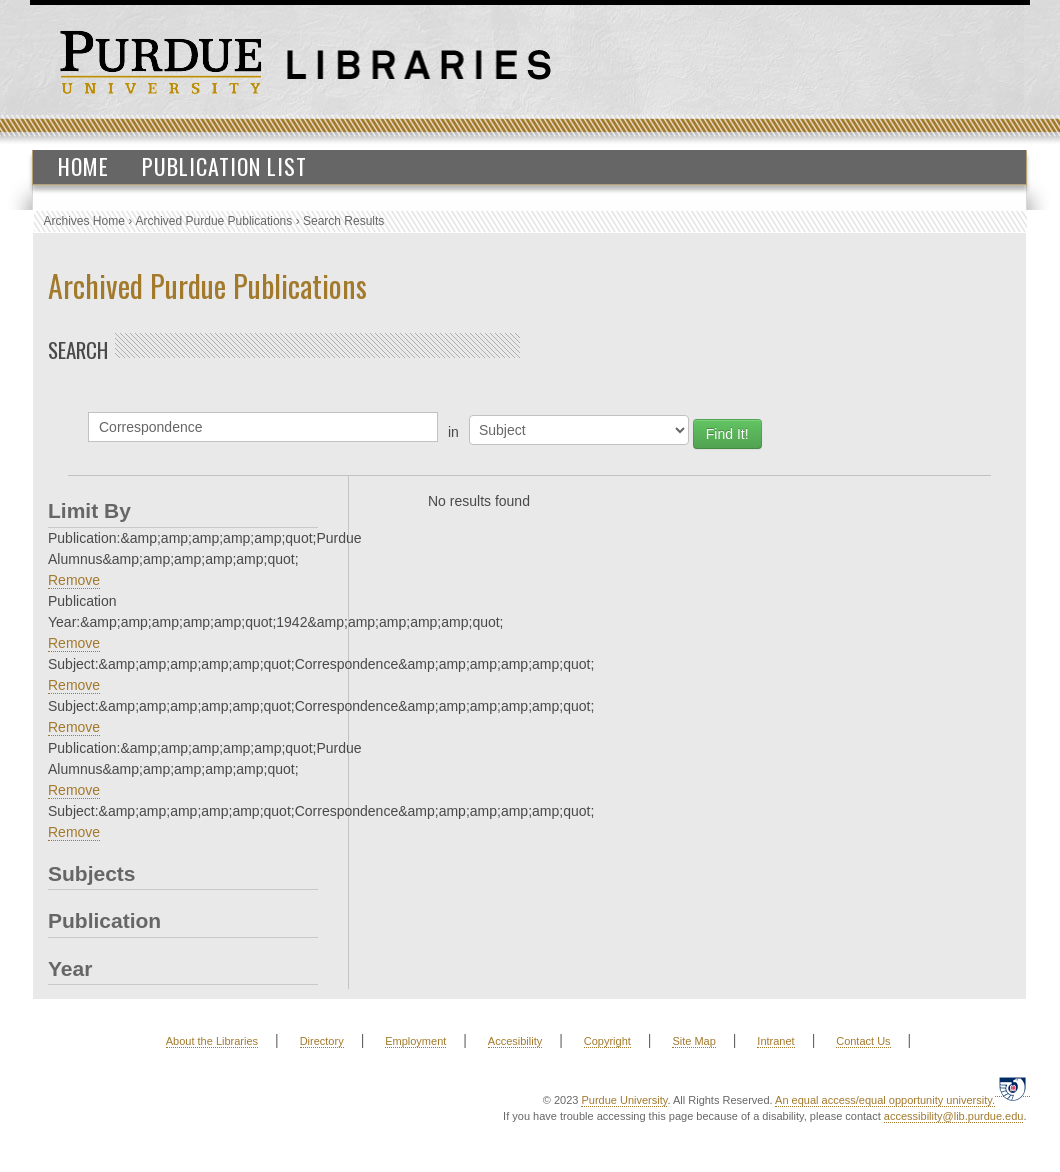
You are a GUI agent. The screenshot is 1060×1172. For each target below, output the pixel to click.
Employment (415, 1041)
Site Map (693, 1041)
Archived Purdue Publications (214, 221)
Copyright (607, 1041)
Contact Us (863, 1041)
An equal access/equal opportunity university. (885, 1100)
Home (83, 166)
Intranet (775, 1041)
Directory (322, 1041)
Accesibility (515, 1041)
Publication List (224, 166)
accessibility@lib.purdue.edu (954, 1116)
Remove (74, 580)
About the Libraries (212, 1041)
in (453, 432)
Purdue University (624, 1100)
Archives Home (84, 221)
